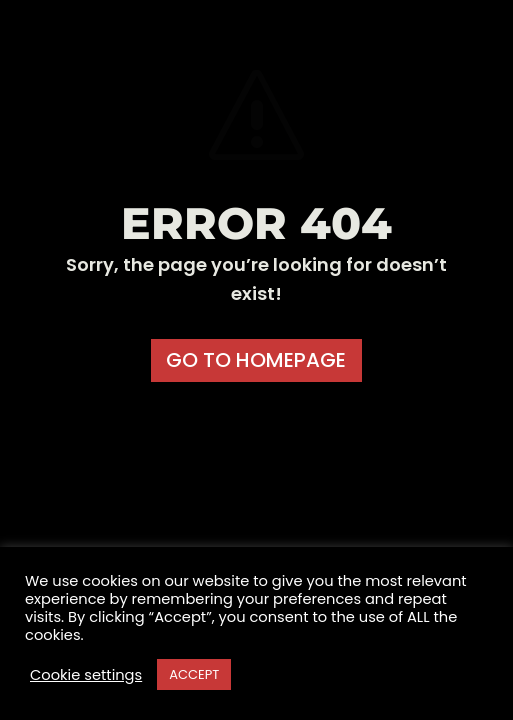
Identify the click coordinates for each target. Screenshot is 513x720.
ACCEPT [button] (194, 674)
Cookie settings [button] (86, 675)
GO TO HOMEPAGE (256, 360)
